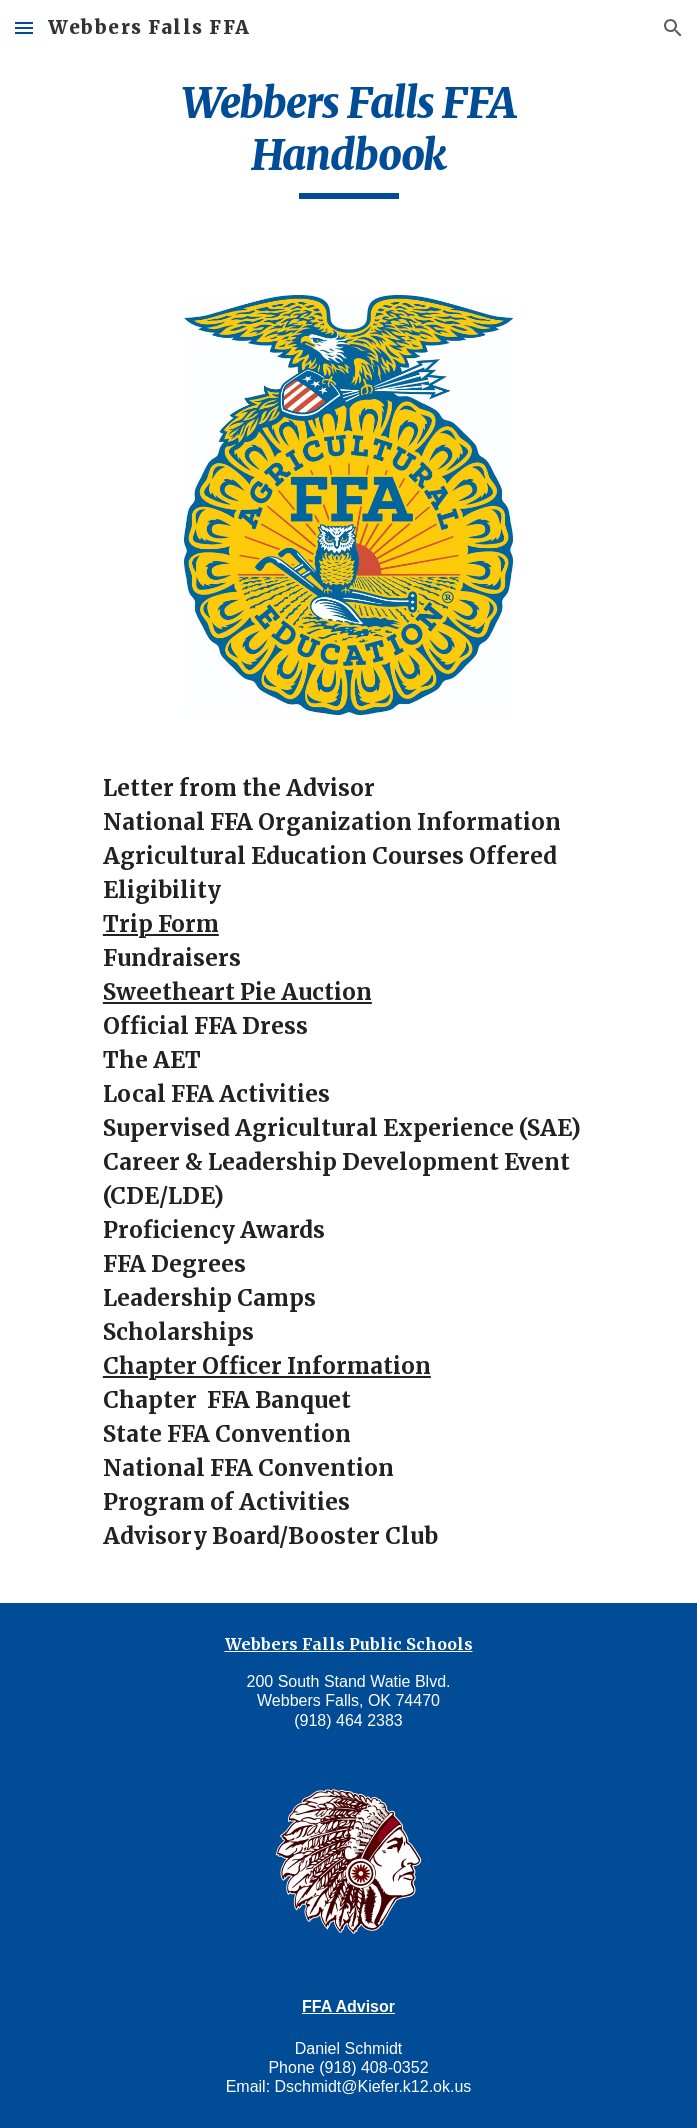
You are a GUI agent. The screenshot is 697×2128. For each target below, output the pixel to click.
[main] (348, 138)
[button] (24, 27)
